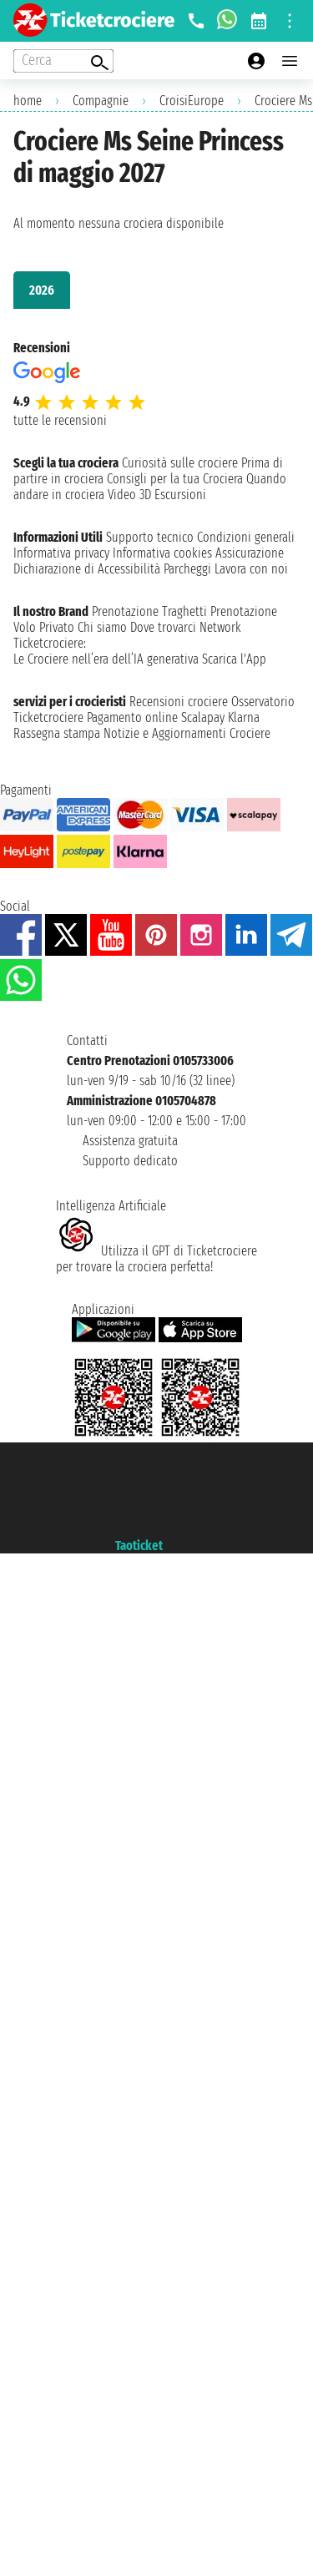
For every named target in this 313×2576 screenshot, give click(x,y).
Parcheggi (187, 569)
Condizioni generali (246, 537)
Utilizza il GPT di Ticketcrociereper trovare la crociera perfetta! (156, 1259)
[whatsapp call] (227, 21)
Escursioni (180, 495)
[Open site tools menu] (290, 21)
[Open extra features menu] (63, 61)
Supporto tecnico (150, 537)
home (27, 101)
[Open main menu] (290, 61)
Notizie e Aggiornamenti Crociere (186, 733)
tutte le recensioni (60, 420)
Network (220, 627)
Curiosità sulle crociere (180, 463)
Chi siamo (102, 627)
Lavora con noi (251, 569)
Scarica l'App (234, 659)
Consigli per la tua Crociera (175, 479)
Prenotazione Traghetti (149, 611)
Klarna (244, 717)
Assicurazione (249, 553)
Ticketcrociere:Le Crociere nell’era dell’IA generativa (106, 651)
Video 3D (129, 495)
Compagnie (101, 101)
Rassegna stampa (56, 733)
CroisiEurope (191, 101)
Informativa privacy (61, 553)
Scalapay (203, 717)
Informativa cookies (162, 553)
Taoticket (139, 1545)
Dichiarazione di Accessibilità (86, 569)
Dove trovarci (163, 627)
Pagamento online (132, 717)
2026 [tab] (41, 290)
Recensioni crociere (178, 702)
